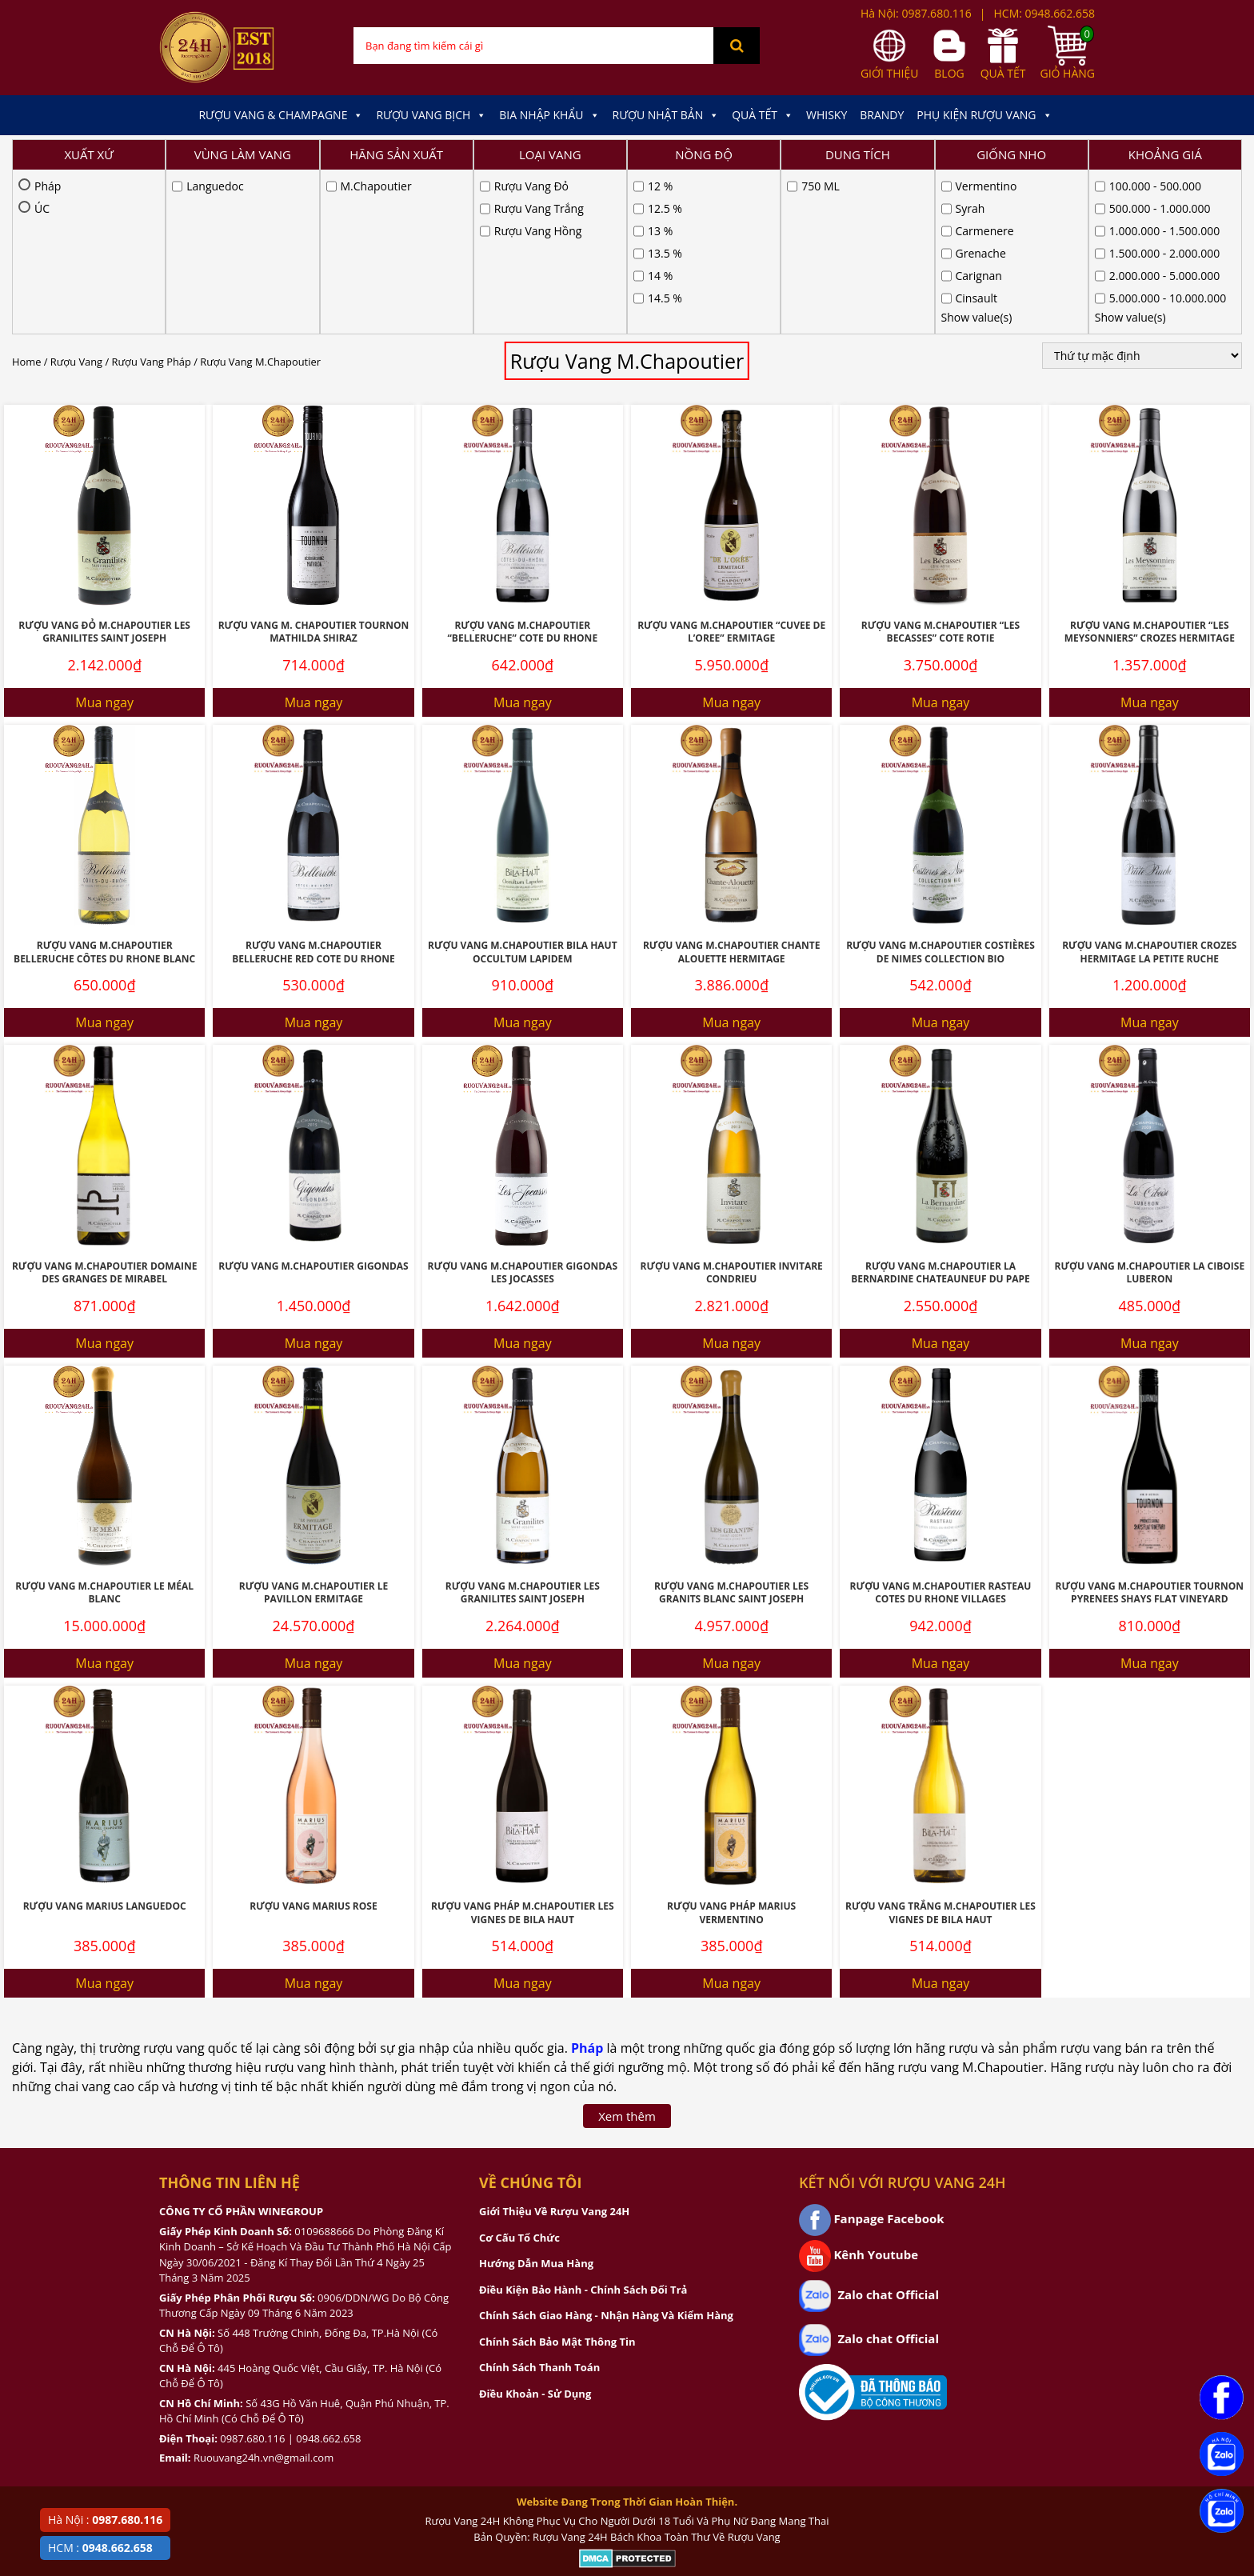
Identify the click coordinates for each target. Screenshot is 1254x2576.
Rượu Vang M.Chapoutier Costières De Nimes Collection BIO (940, 788)
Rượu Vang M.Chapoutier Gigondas (313, 1102)
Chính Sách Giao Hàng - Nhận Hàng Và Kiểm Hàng (606, 2151)
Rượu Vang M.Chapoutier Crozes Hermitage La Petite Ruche (1149, 788)
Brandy (882, 114)
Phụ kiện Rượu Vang (984, 115)
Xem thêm (627, 1952)
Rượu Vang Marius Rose (313, 1742)
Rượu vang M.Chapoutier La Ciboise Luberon (1149, 1108)
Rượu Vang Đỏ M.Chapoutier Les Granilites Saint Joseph (104, 468)
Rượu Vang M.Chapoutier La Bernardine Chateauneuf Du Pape (940, 1108)
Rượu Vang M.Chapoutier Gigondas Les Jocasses (522, 1108)
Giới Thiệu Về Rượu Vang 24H (554, 2047)
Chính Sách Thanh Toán (539, 2203)
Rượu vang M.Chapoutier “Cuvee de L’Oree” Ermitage (731, 468)
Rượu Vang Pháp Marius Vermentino (731, 1748)
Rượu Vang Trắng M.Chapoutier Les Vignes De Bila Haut (940, 1748)
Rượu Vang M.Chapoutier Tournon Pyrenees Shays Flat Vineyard (1150, 1428)
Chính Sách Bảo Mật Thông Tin (557, 2177)
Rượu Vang (76, 197)
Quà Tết (762, 115)
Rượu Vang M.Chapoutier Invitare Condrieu (731, 1108)
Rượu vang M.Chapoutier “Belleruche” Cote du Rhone (523, 468)
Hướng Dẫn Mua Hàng (536, 2099)
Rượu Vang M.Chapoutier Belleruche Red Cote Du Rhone (313, 788)
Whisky (826, 114)
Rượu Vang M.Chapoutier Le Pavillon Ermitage (313, 1428)
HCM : (100, 2547)
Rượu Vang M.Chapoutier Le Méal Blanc (104, 1428)
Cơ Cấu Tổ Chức (519, 2073)
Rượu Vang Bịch (431, 115)
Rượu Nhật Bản (666, 115)
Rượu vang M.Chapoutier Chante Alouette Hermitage (731, 788)
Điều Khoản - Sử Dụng (535, 2229)
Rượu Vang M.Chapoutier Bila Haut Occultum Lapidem (522, 788)
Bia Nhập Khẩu (549, 115)
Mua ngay (104, 538)
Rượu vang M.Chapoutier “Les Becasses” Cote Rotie (940, 468)
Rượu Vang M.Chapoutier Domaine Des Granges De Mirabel (104, 1108)
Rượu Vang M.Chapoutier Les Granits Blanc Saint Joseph (731, 1428)
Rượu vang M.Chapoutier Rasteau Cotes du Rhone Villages (941, 1428)
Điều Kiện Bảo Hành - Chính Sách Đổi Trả (583, 2125)
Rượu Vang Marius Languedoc (104, 1742)
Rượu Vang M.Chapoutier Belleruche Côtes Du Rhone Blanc (104, 788)
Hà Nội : (105, 2519)
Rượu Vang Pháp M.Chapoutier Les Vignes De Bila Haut (522, 1748)
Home (26, 197)
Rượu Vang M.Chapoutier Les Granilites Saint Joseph (522, 1428)
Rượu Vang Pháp (151, 197)
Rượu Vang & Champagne (280, 115)
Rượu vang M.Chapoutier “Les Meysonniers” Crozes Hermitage (1149, 468)
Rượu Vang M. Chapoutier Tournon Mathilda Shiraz (313, 468)
